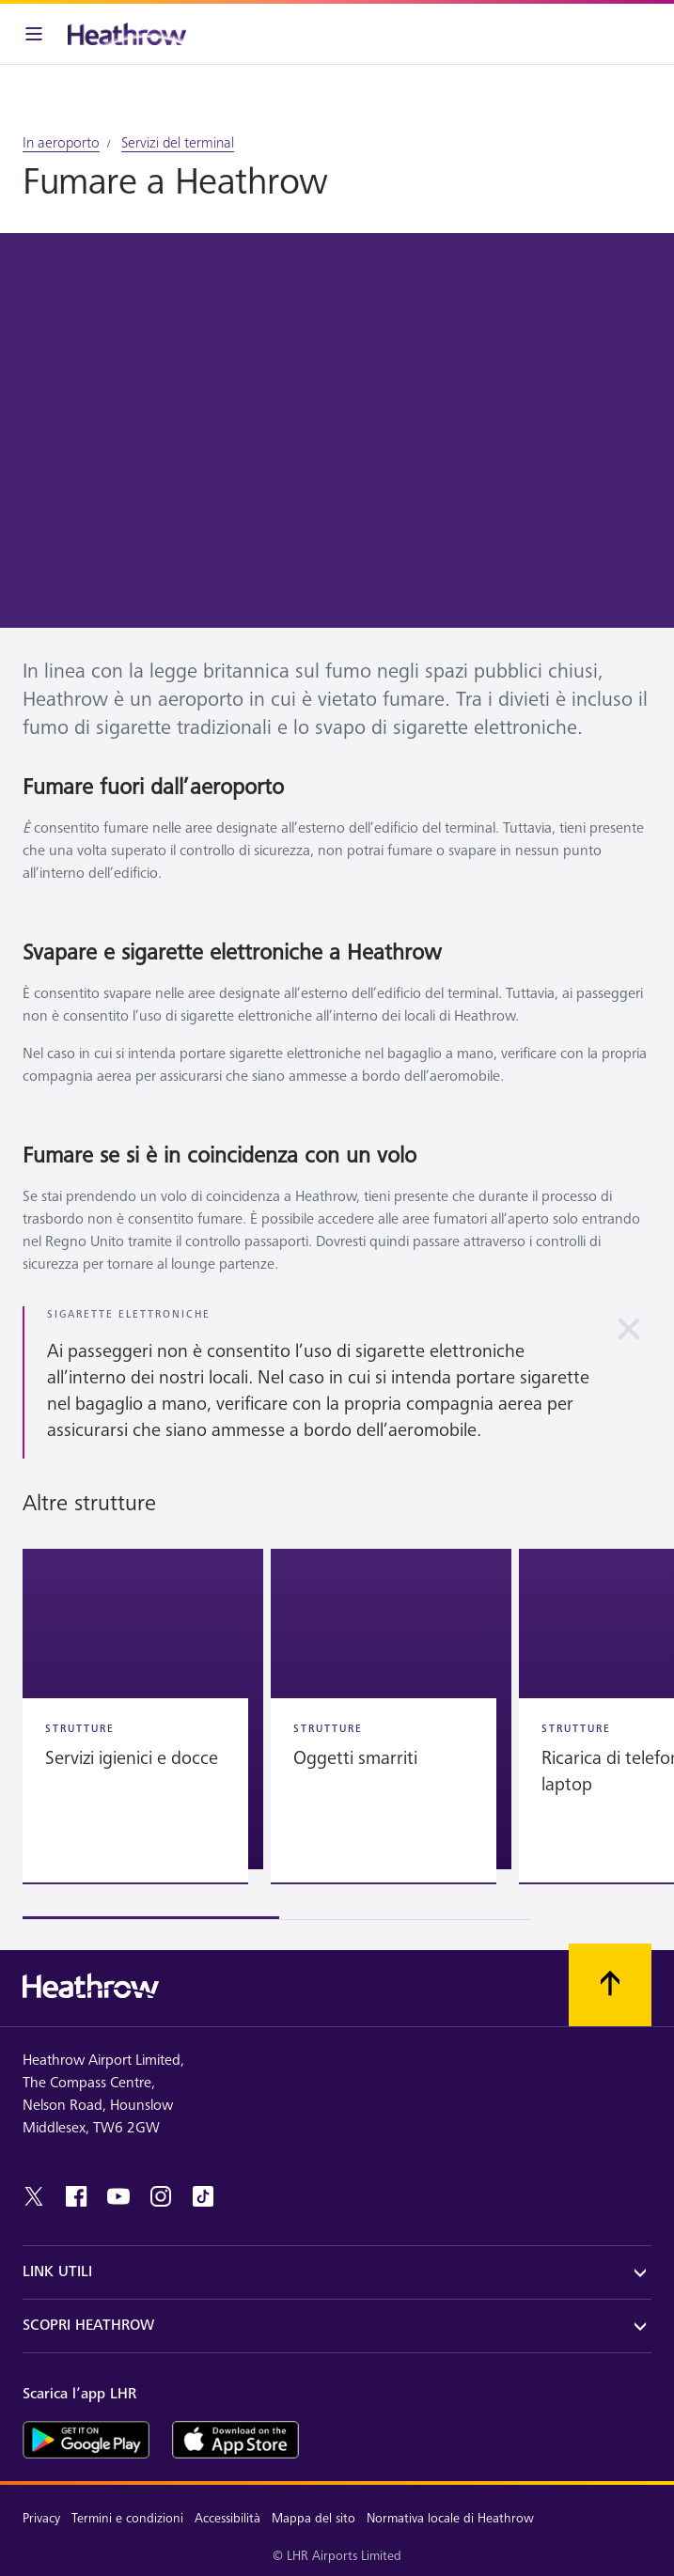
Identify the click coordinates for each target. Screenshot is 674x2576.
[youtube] (118, 2196)
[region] (337, 1734)
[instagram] (160, 2196)
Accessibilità (227, 2518)
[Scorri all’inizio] (610, 1985)
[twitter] (34, 2196)
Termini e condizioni (127, 2518)
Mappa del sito (313, 2518)
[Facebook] (76, 2196)
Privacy (41, 2518)
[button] (143, 1709)
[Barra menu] (34, 34)
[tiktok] (203, 2196)
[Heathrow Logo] (127, 34)
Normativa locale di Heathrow (450, 2518)
